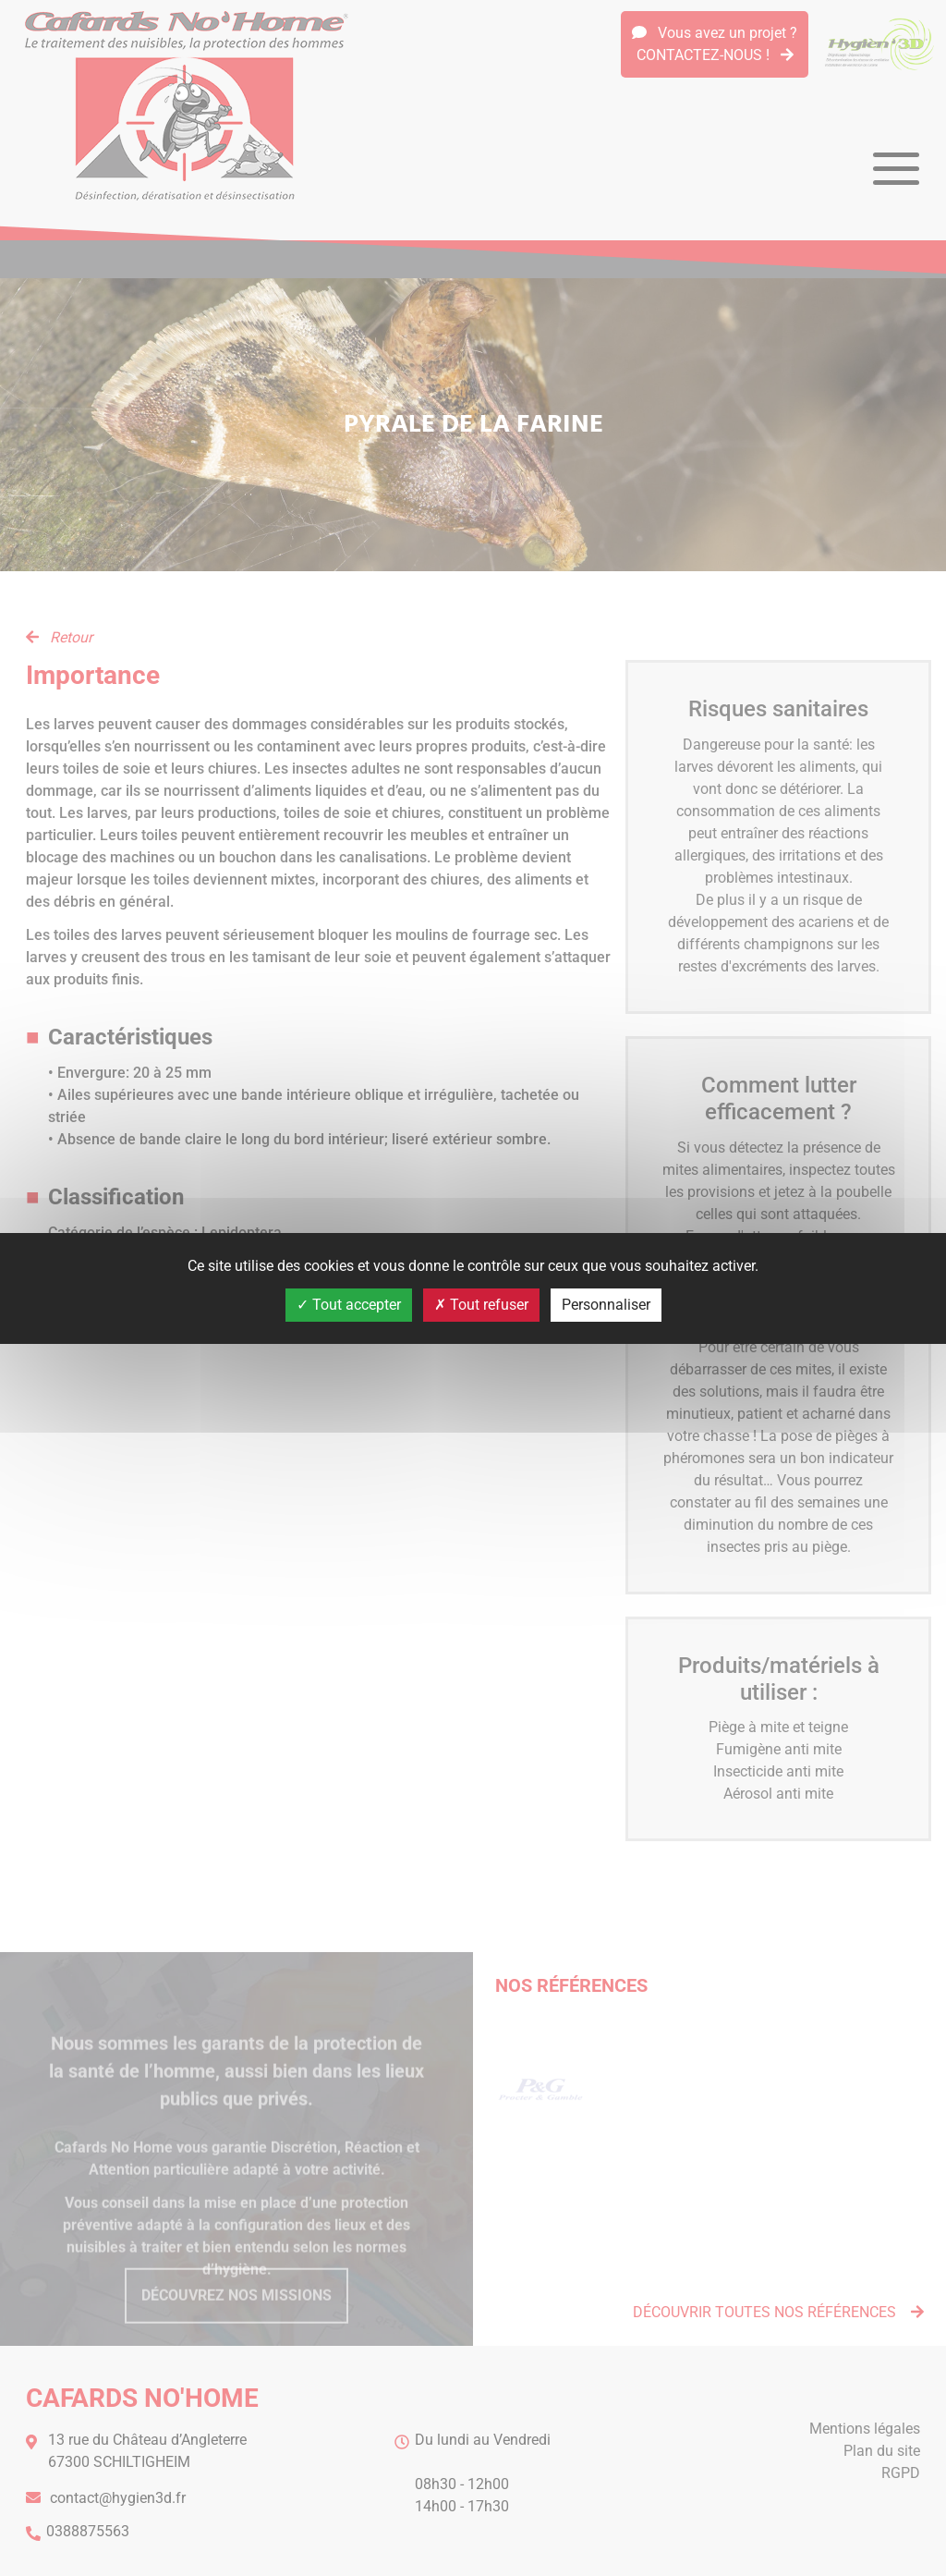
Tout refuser (481, 1304)
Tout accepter (349, 1304)
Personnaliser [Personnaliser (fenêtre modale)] (606, 1304)
